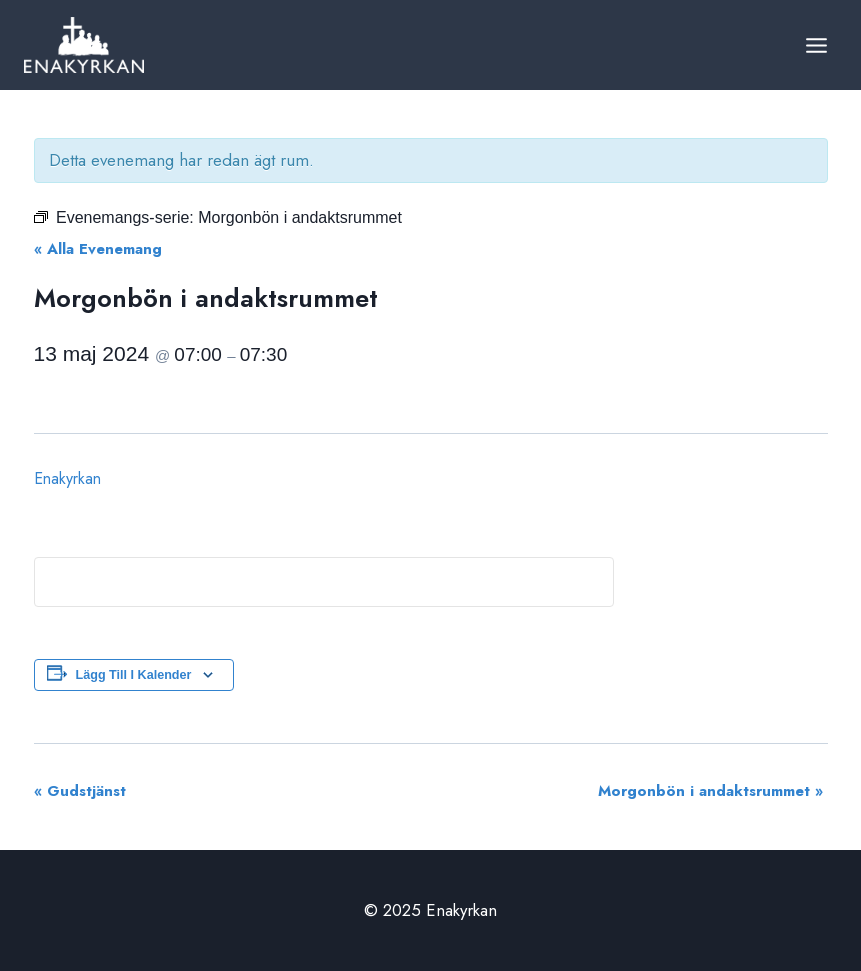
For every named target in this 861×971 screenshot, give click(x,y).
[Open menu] (816, 45)
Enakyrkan (67, 478)
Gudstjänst (80, 791)
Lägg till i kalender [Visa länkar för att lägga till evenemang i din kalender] (134, 675)
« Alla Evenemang (98, 249)
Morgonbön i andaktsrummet (710, 791)
